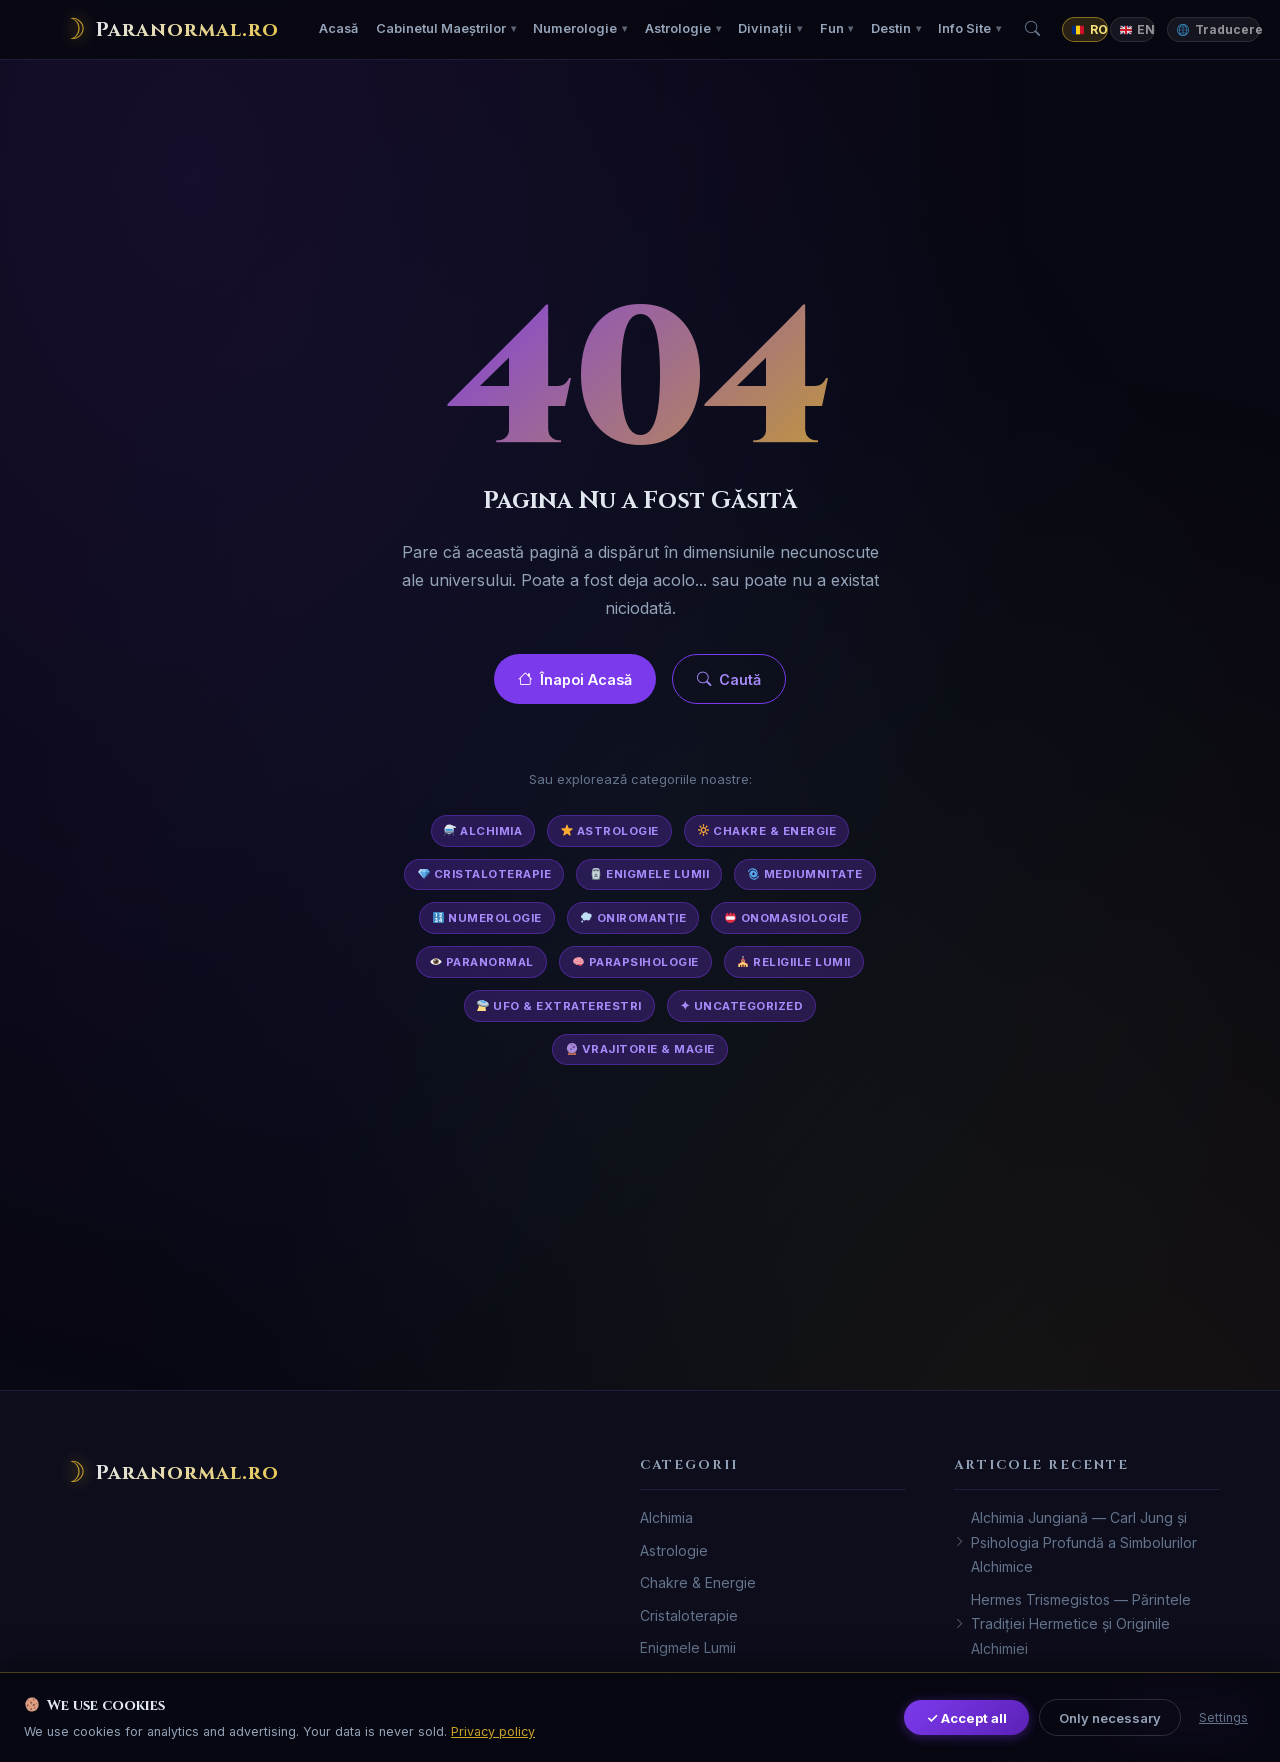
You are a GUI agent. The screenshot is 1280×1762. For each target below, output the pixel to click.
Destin (891, 28)
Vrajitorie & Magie (640, 1049)
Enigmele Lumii (649, 874)
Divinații (765, 28)
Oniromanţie (633, 918)
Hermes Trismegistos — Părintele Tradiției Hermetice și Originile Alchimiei (1072, 1624)
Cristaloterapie (484, 874)
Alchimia (483, 831)
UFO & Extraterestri (559, 1006)
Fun (832, 28)
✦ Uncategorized (742, 1006)
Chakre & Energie (767, 831)
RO (1089, 29)
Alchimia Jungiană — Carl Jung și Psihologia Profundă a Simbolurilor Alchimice (1075, 1542)
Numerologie (575, 28)
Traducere (1218, 29)
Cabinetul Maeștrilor (441, 28)
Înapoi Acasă (575, 679)
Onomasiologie (786, 918)
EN (1137, 29)
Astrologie (678, 28)
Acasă (338, 28)
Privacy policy (493, 1731)
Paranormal (482, 962)
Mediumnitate (805, 874)
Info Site (964, 28)
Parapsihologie (636, 962)
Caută (729, 679)
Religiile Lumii (793, 962)
